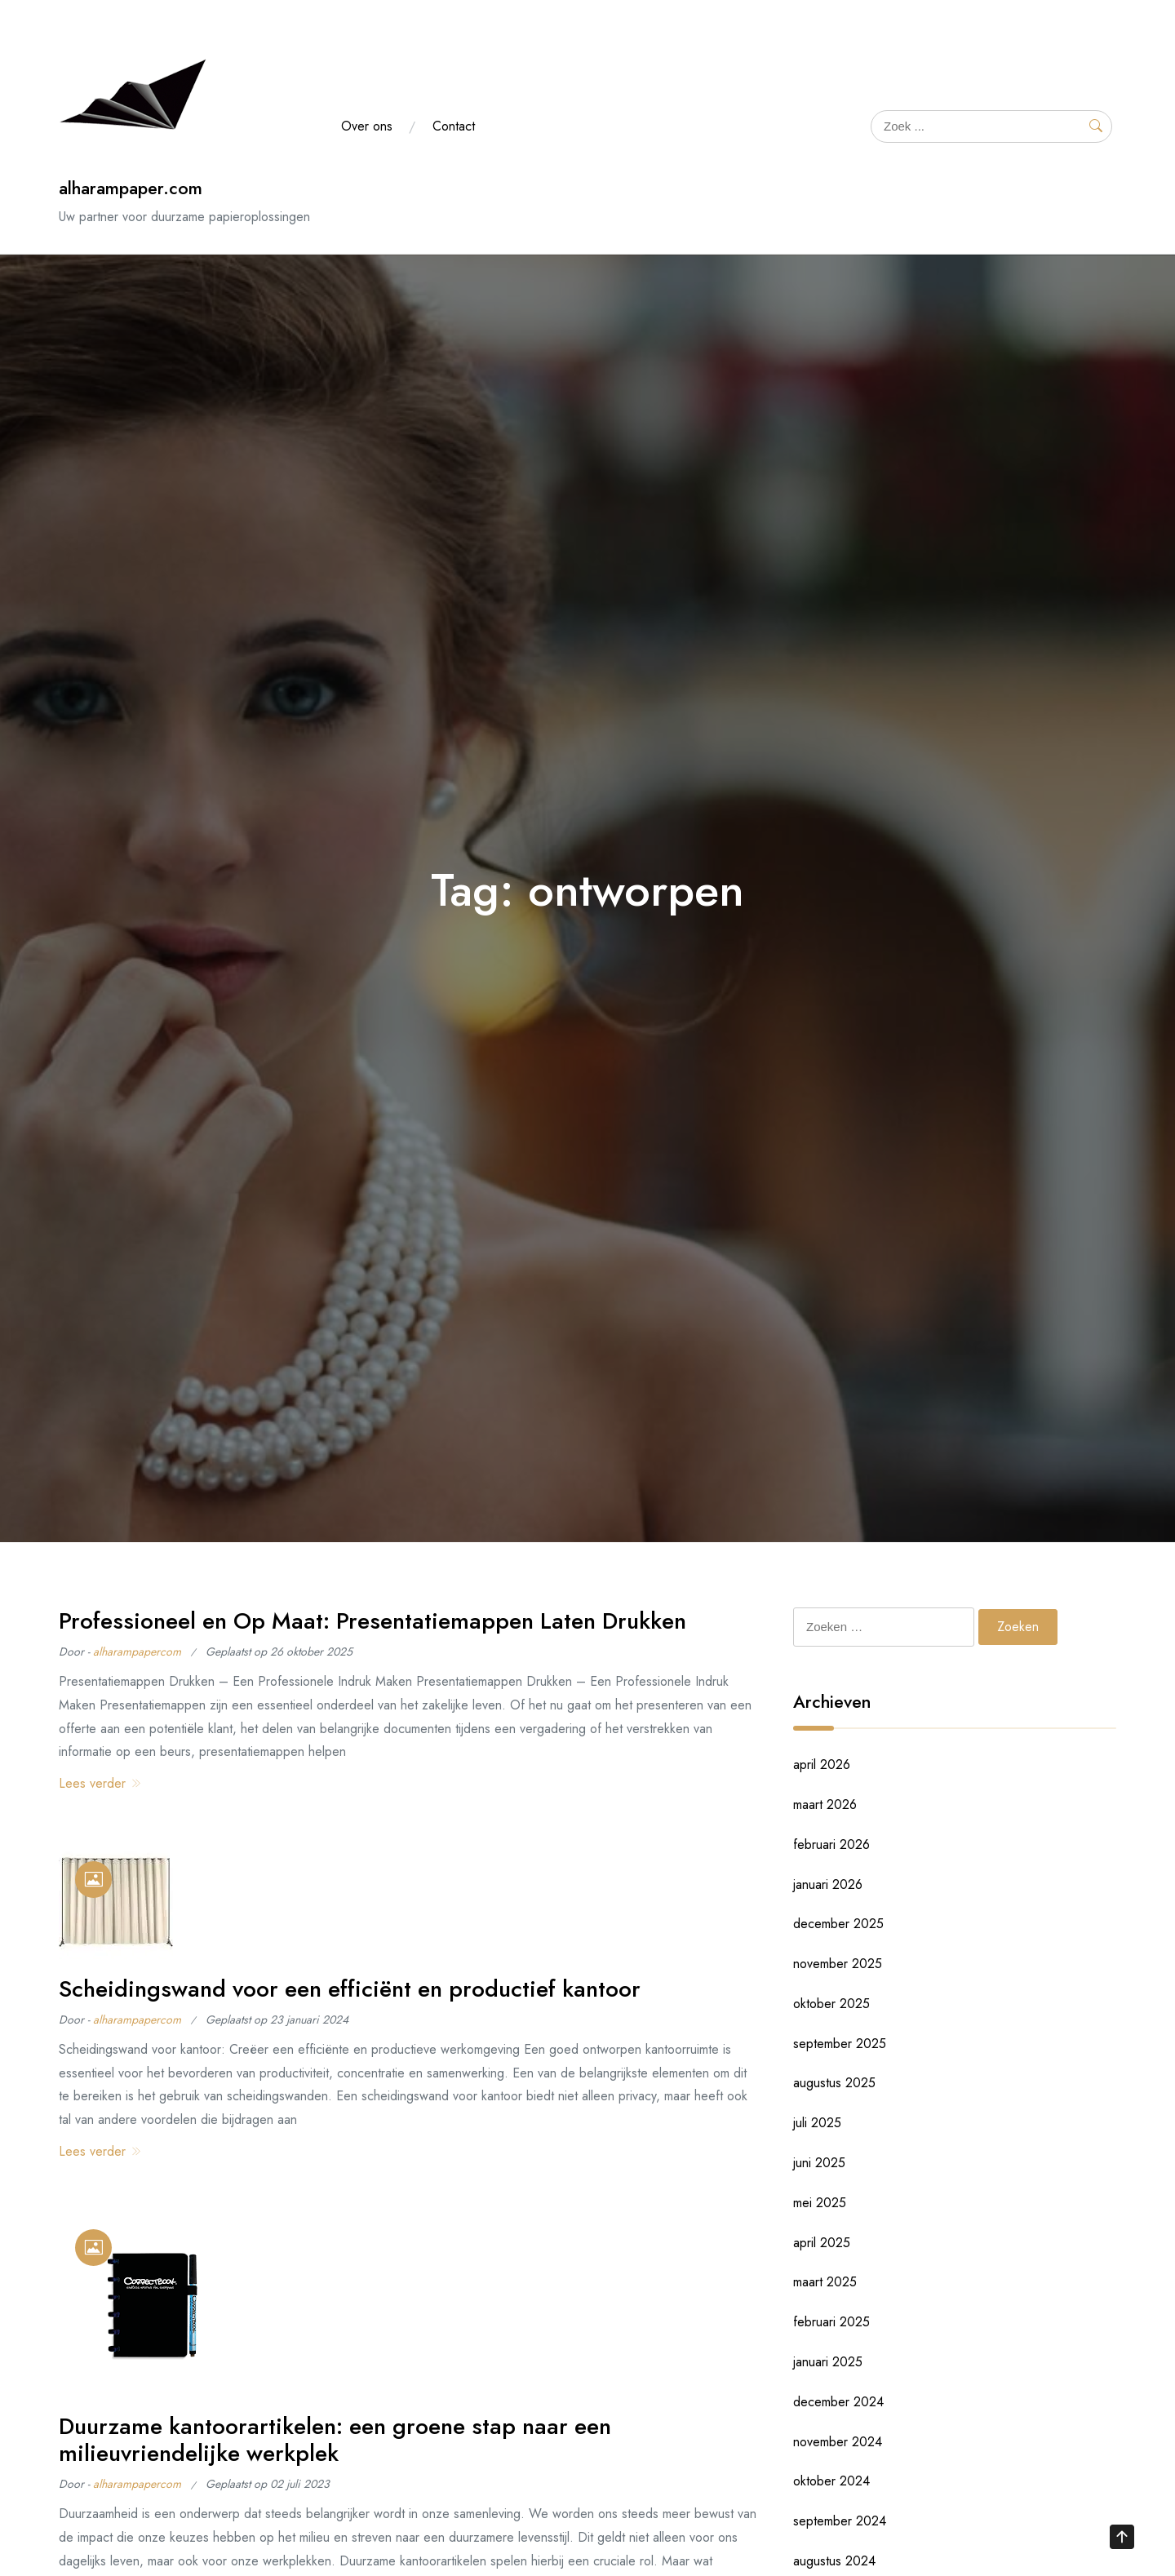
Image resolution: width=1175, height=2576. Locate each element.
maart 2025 (825, 2281)
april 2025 (821, 2242)
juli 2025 (817, 2122)
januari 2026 (827, 1884)
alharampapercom (137, 1651)
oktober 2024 (831, 2481)
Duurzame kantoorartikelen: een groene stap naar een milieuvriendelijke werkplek (335, 2440)
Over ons (366, 126)
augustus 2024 (834, 2561)
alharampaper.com (130, 188)
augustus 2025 (834, 2082)
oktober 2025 (831, 2003)
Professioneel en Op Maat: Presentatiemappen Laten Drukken (372, 1621)
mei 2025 (819, 2202)
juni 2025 (819, 2162)
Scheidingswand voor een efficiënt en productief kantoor (350, 1989)
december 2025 (838, 1923)
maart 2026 (825, 1804)
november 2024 (837, 2441)
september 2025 (839, 2043)
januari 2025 (827, 2361)
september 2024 (839, 2521)
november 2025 (837, 1963)
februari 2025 (831, 2321)
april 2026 (821, 1764)
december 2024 (838, 2401)
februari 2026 (831, 1844)
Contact (453, 126)
